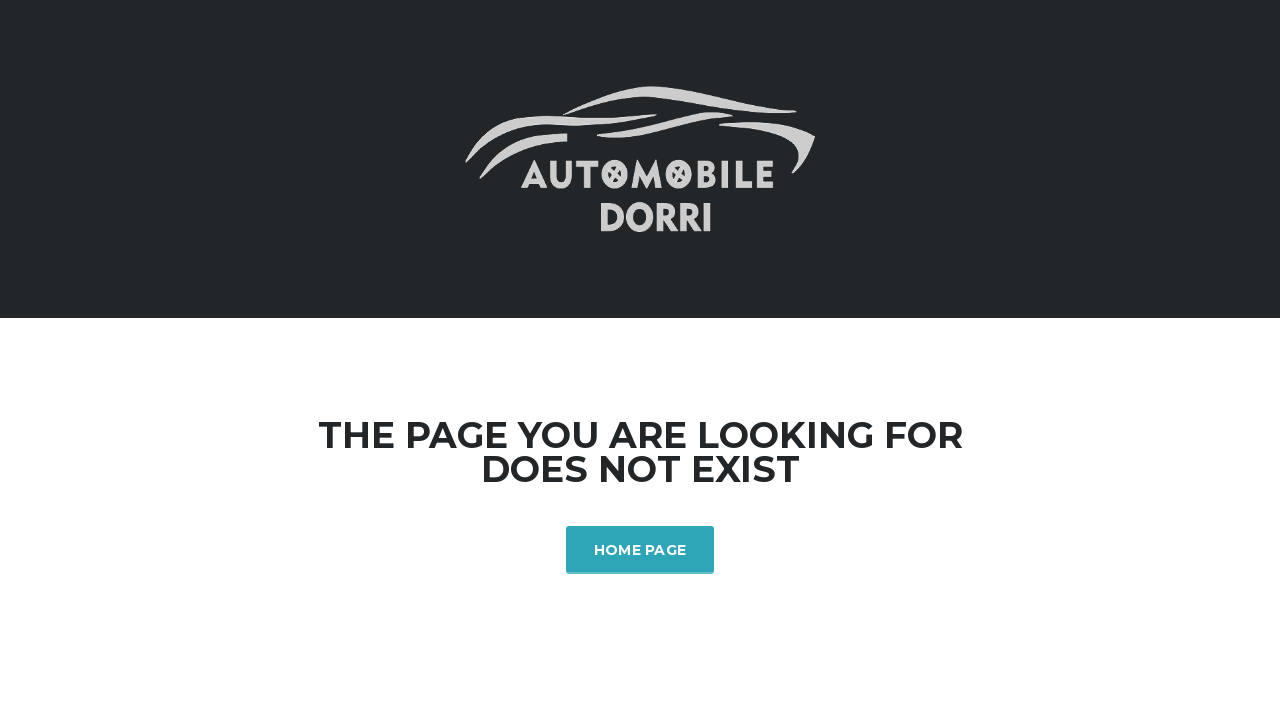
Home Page (640, 550)
